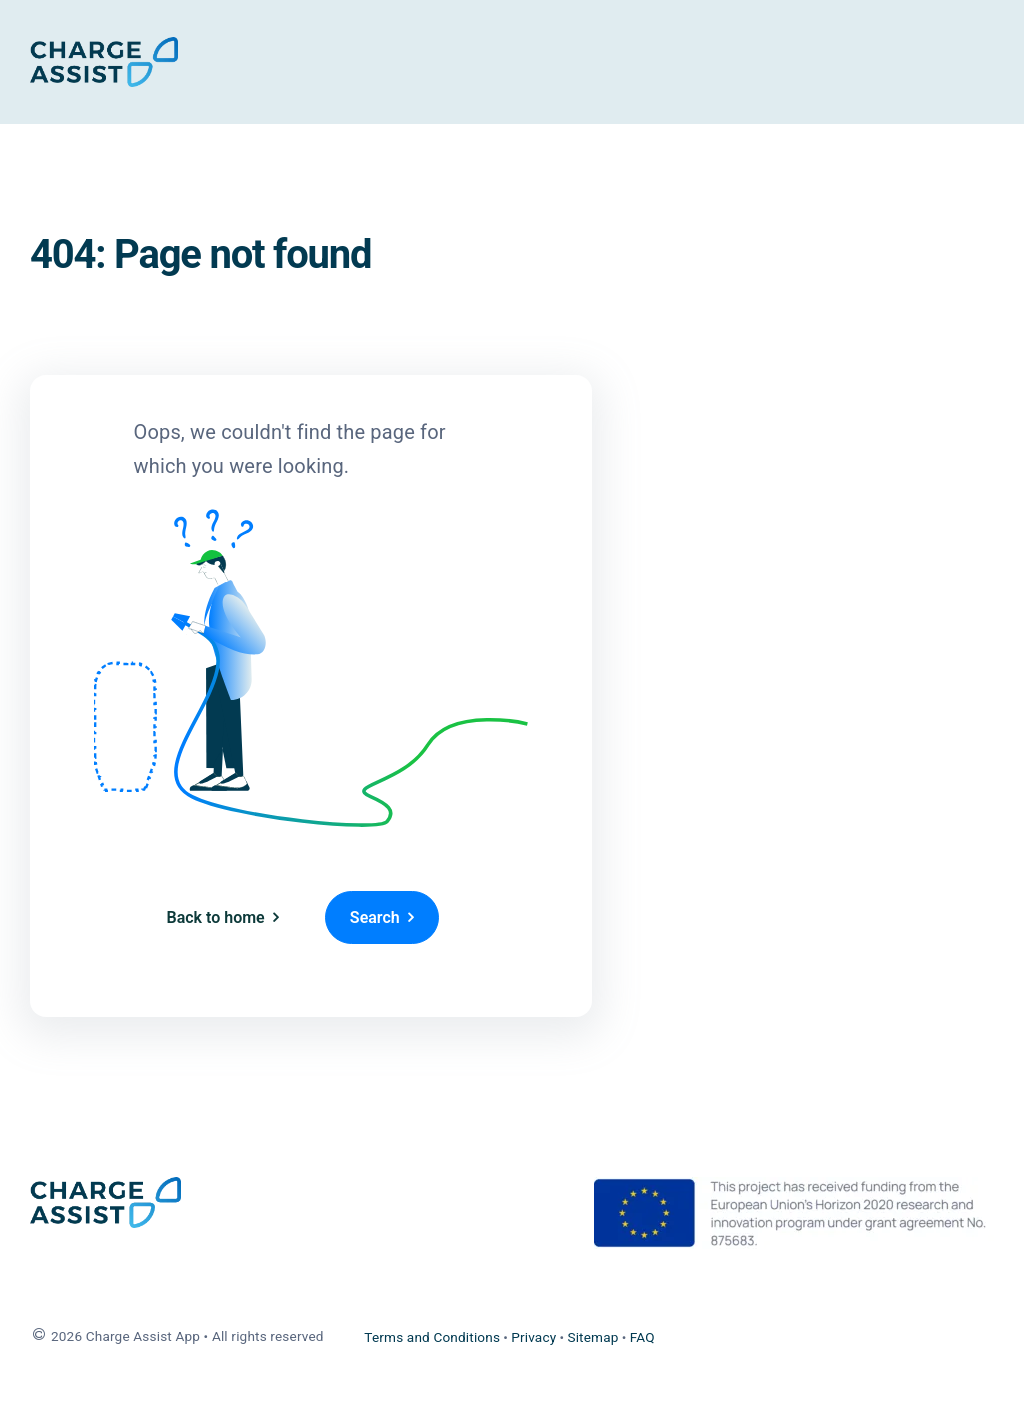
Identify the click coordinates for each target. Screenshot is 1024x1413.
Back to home (216, 917)
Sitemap (592, 1337)
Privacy (533, 1337)
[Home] (104, 62)
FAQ (642, 1337)
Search (375, 917)
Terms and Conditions (432, 1337)
